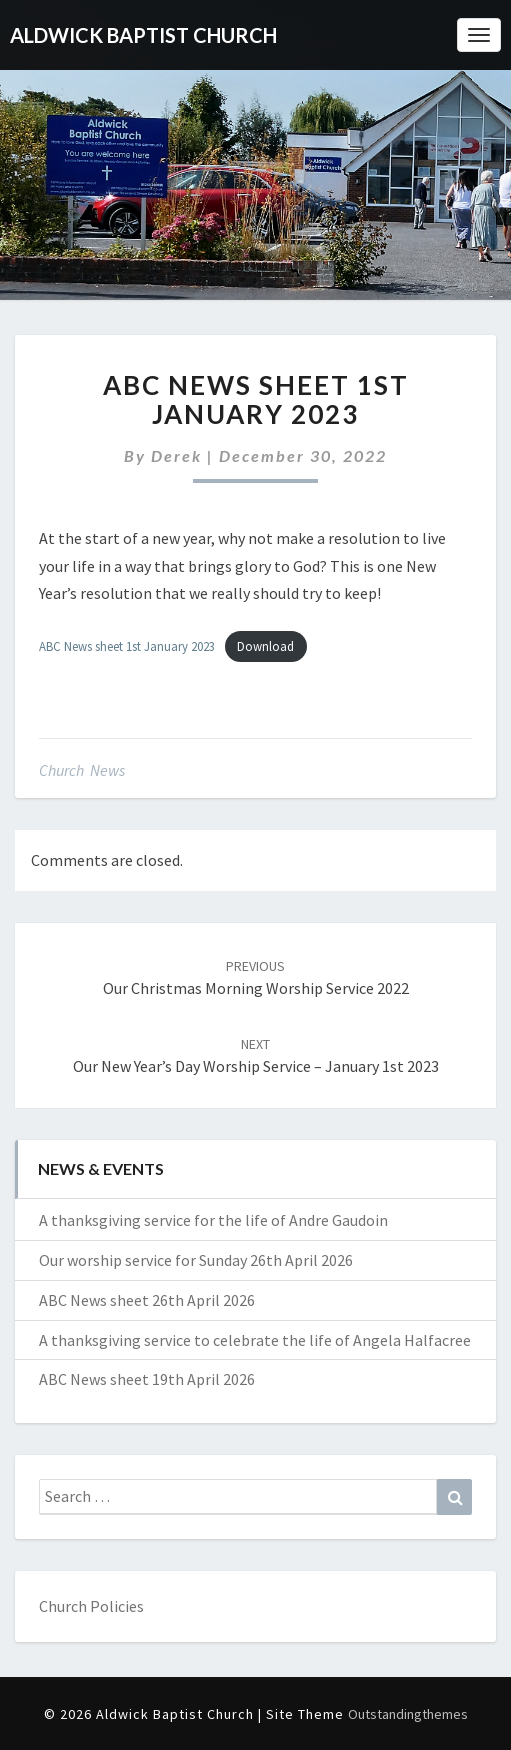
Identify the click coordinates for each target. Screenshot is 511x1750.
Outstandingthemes (408, 1714)
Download (265, 646)
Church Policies (91, 1606)
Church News (82, 770)
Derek (176, 455)
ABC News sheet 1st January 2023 (127, 646)
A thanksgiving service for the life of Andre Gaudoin (213, 1220)
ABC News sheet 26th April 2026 (147, 1300)
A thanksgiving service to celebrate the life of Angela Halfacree (255, 1340)
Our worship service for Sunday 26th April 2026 (196, 1260)
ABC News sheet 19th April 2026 (147, 1379)
